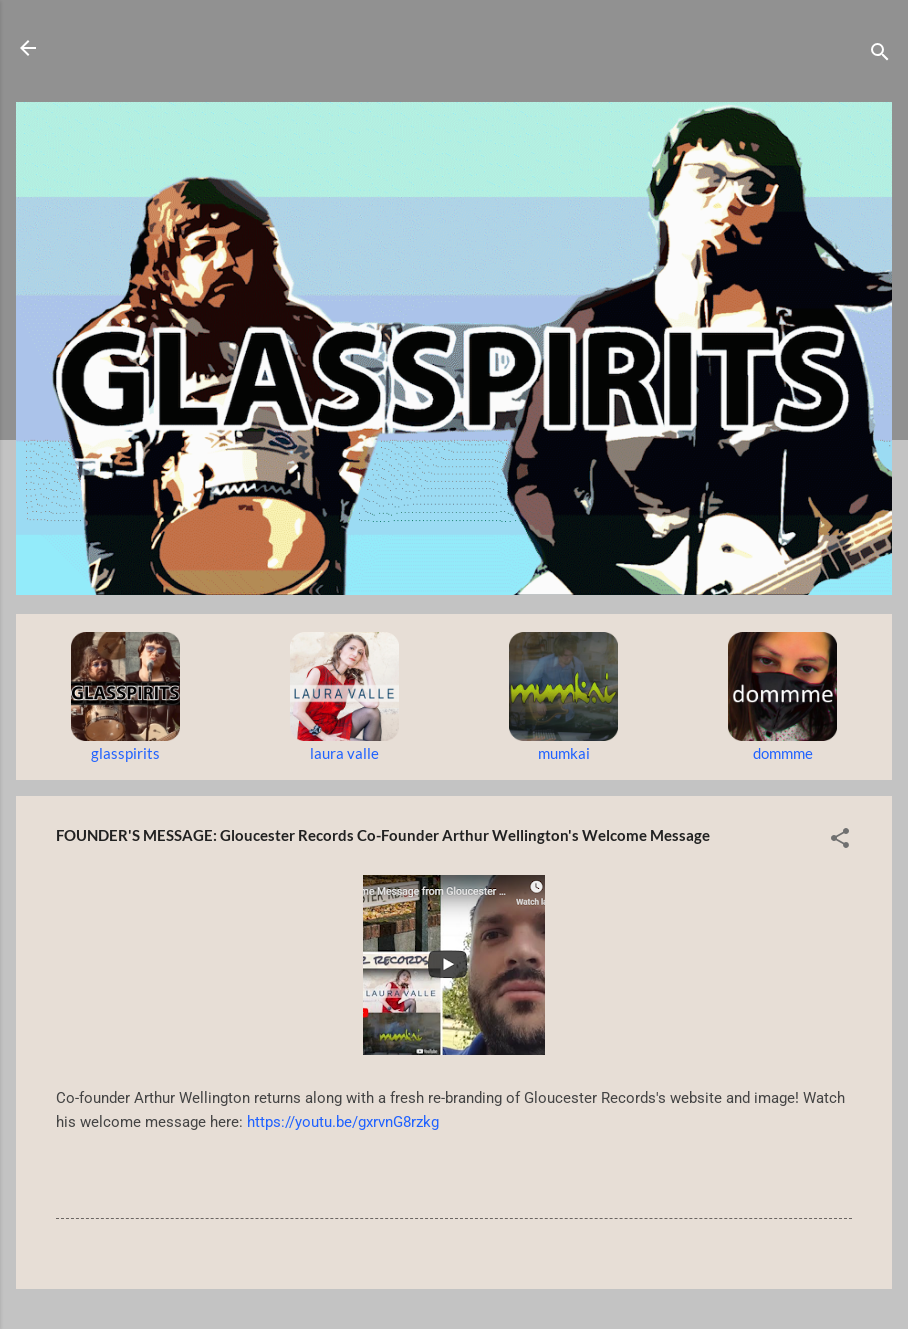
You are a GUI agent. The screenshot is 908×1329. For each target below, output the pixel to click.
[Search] (880, 54)
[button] (840, 841)
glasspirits (125, 753)
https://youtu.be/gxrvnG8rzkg (343, 1122)
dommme (783, 753)
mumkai (564, 753)
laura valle (344, 753)
